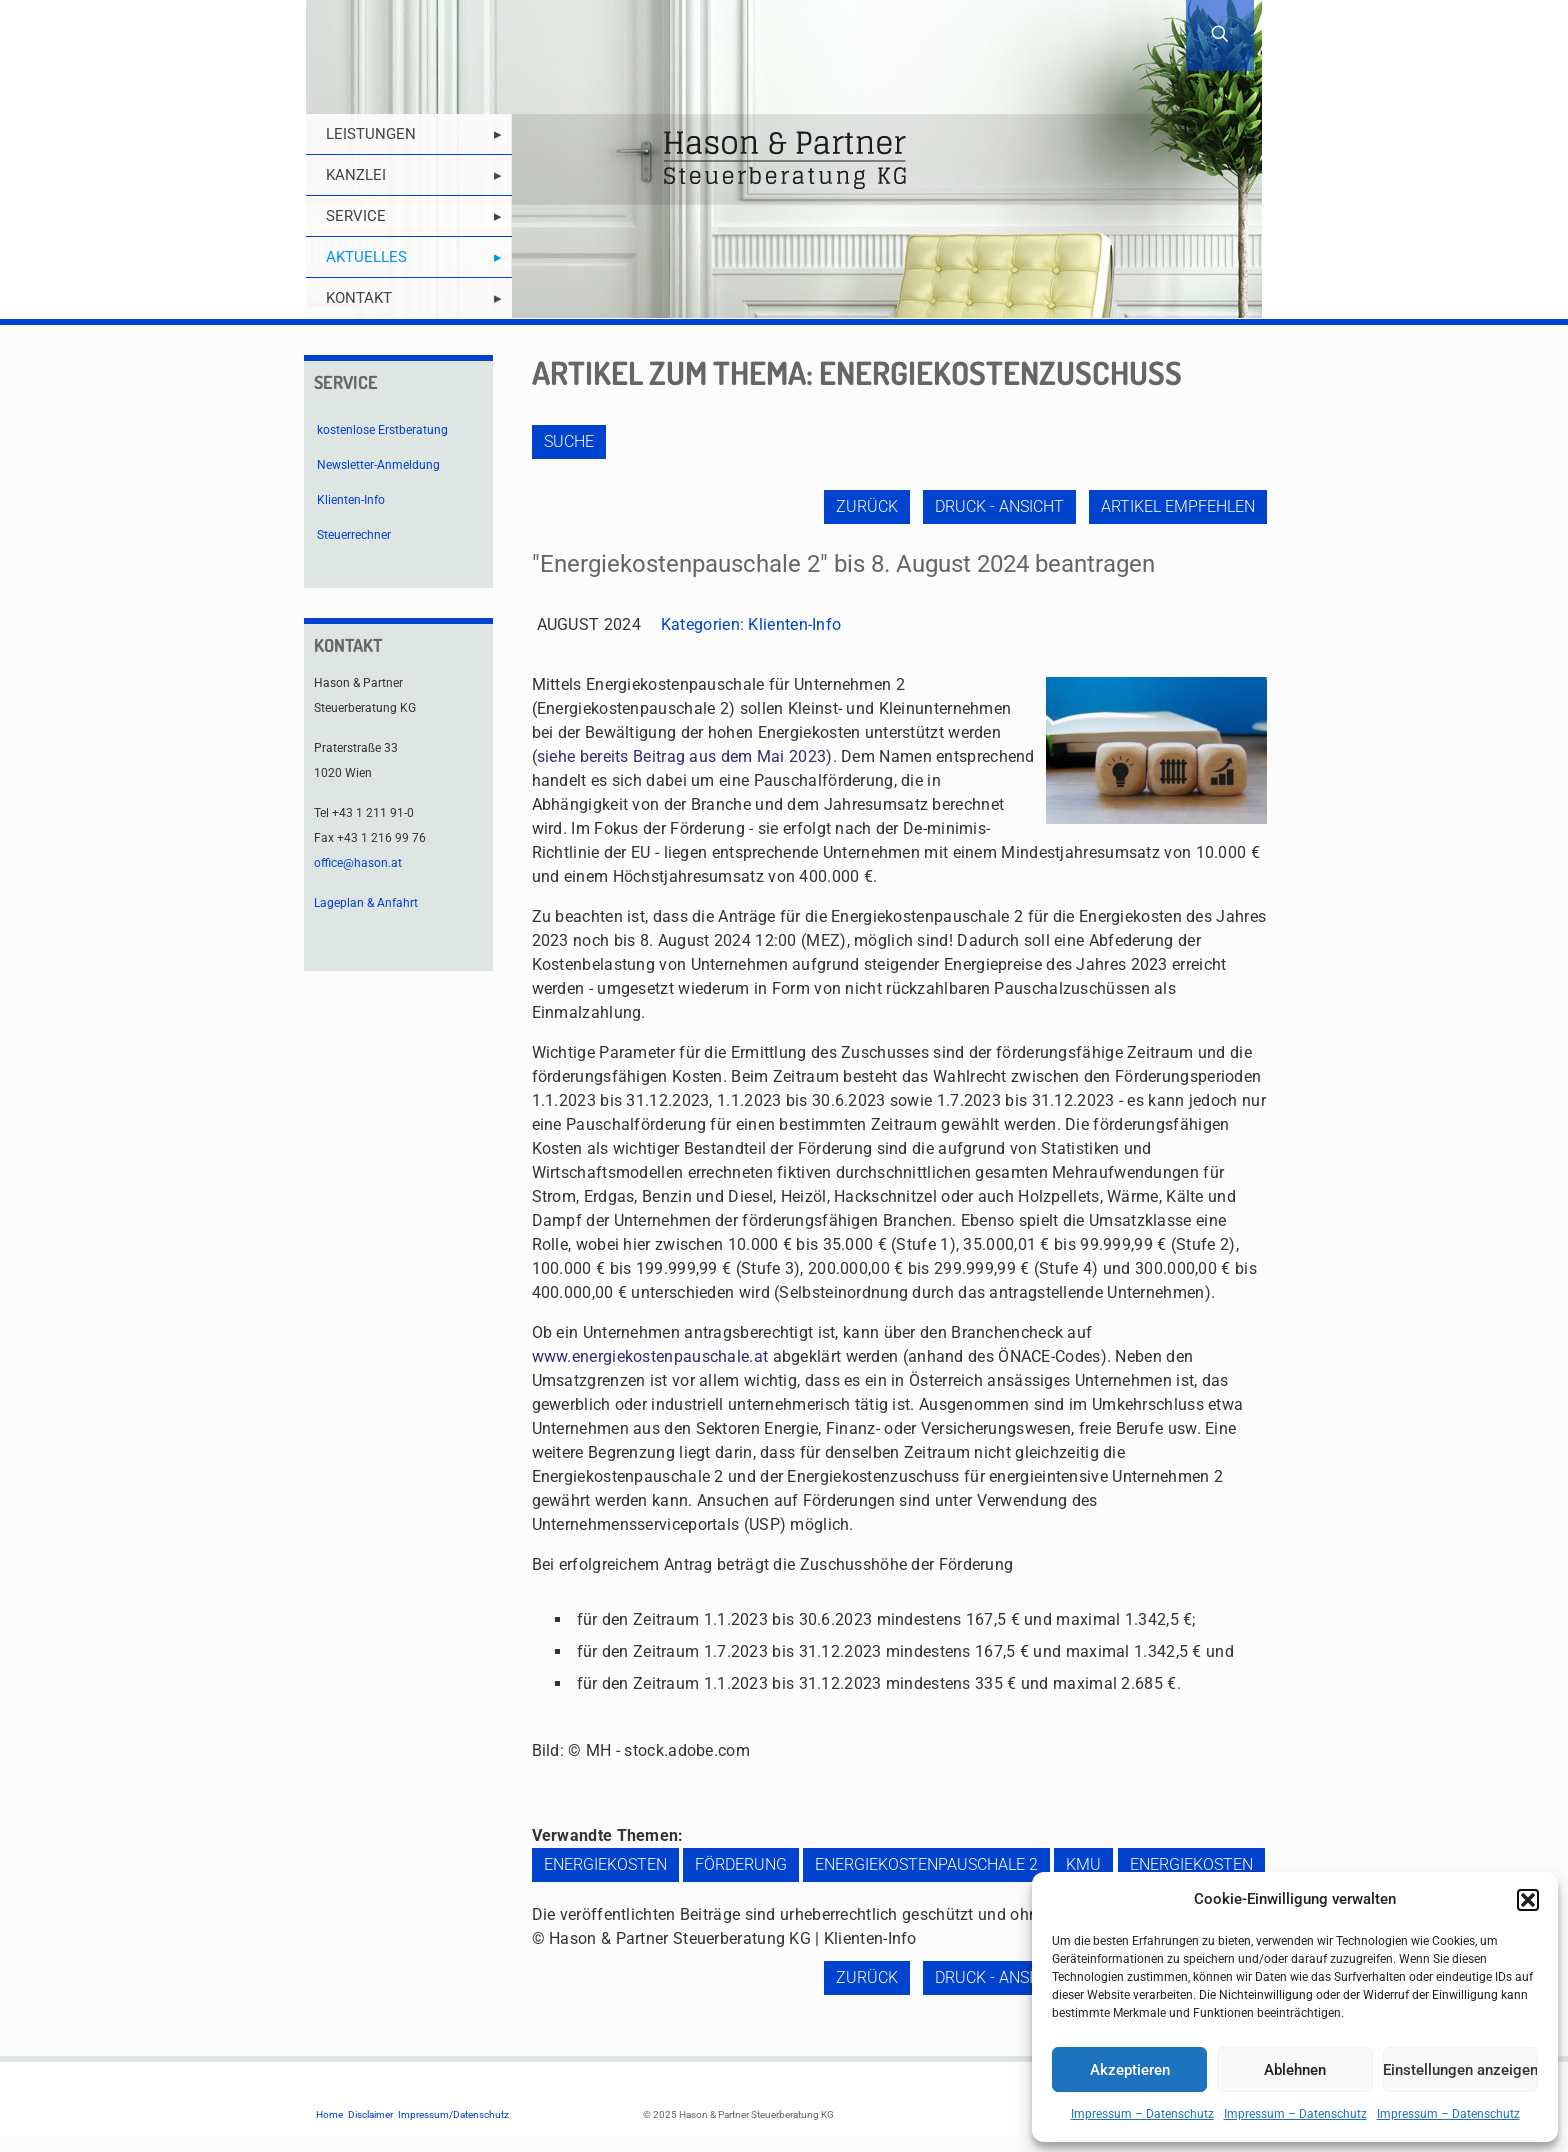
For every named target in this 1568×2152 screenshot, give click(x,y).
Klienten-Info (794, 624)
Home (329, 2114)
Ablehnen (1295, 2070)
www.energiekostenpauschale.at (650, 1356)
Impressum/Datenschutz (453, 2114)
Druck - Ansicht (999, 506)
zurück (867, 506)
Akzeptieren (1130, 2070)
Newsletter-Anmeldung (378, 465)
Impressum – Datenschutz (1142, 2114)
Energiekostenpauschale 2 (926, 1864)
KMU (1083, 1864)
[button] (1528, 1900)
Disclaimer (370, 2114)
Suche (569, 441)
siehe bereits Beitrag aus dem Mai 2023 (681, 756)
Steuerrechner (354, 535)
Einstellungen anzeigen (1460, 2070)
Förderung (741, 1864)
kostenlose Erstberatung (382, 430)
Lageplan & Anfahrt (366, 903)
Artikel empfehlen (1178, 506)
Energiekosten (605, 1864)
